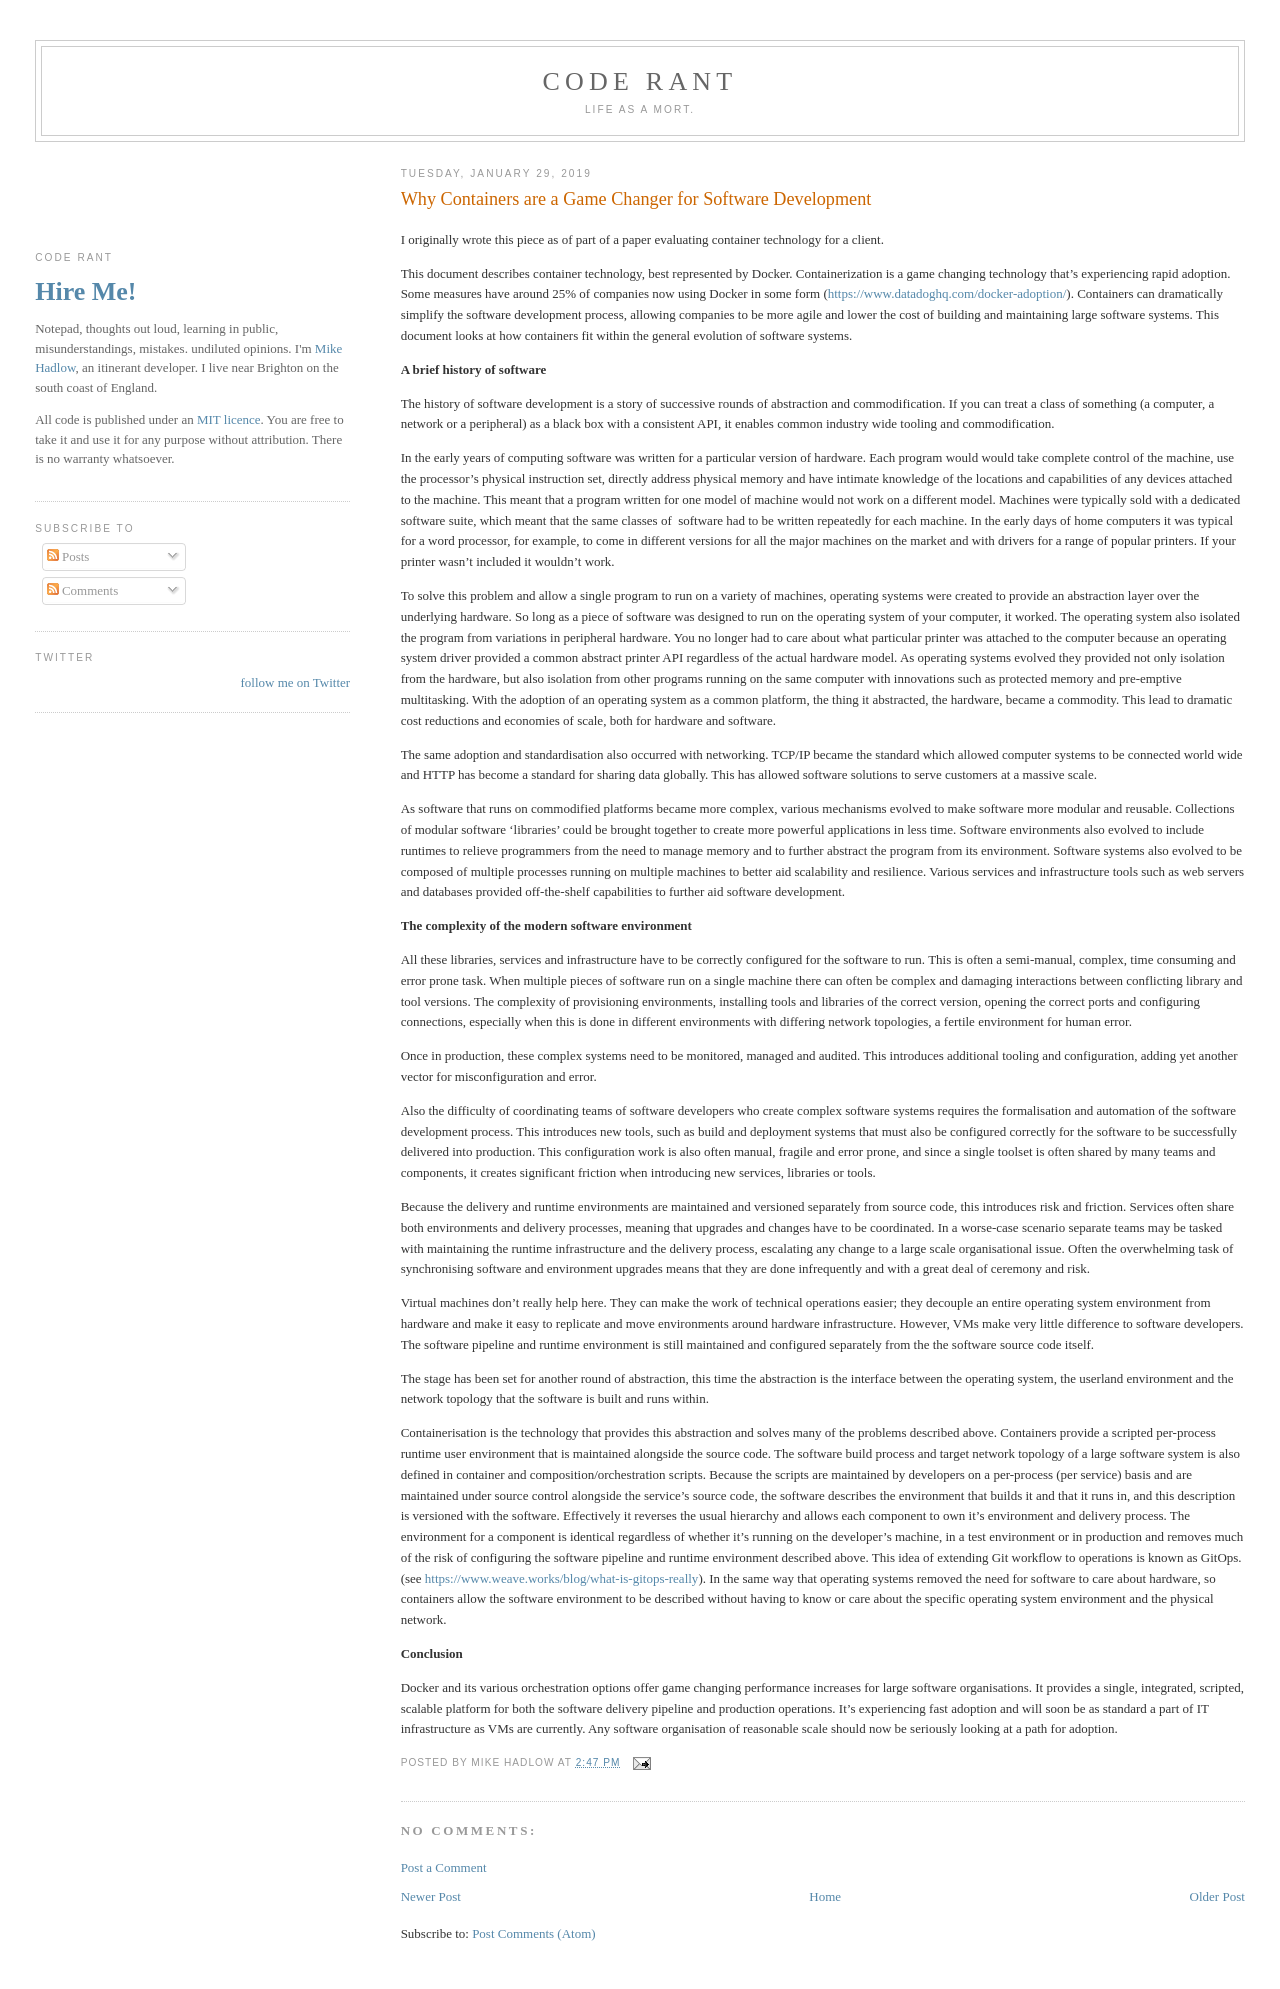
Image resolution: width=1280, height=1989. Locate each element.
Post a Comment (444, 1867)
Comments (83, 590)
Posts (68, 556)
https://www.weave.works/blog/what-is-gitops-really (562, 1578)
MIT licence (229, 419)
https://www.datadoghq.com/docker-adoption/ (947, 293)
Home (825, 1896)
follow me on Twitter (295, 682)
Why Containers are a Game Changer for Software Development (636, 199)
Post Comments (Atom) (534, 1933)
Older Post (1217, 1896)
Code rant (640, 81)
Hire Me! (85, 291)
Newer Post (431, 1896)
